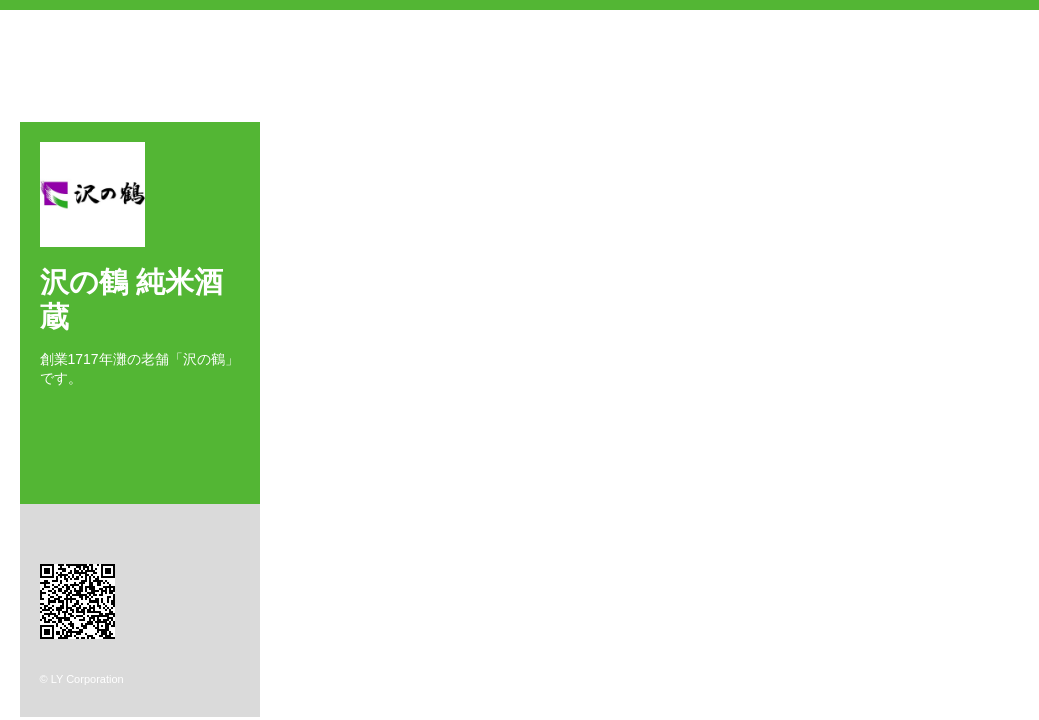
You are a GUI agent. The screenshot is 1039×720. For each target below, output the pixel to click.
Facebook (45, 413)
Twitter (74, 413)
